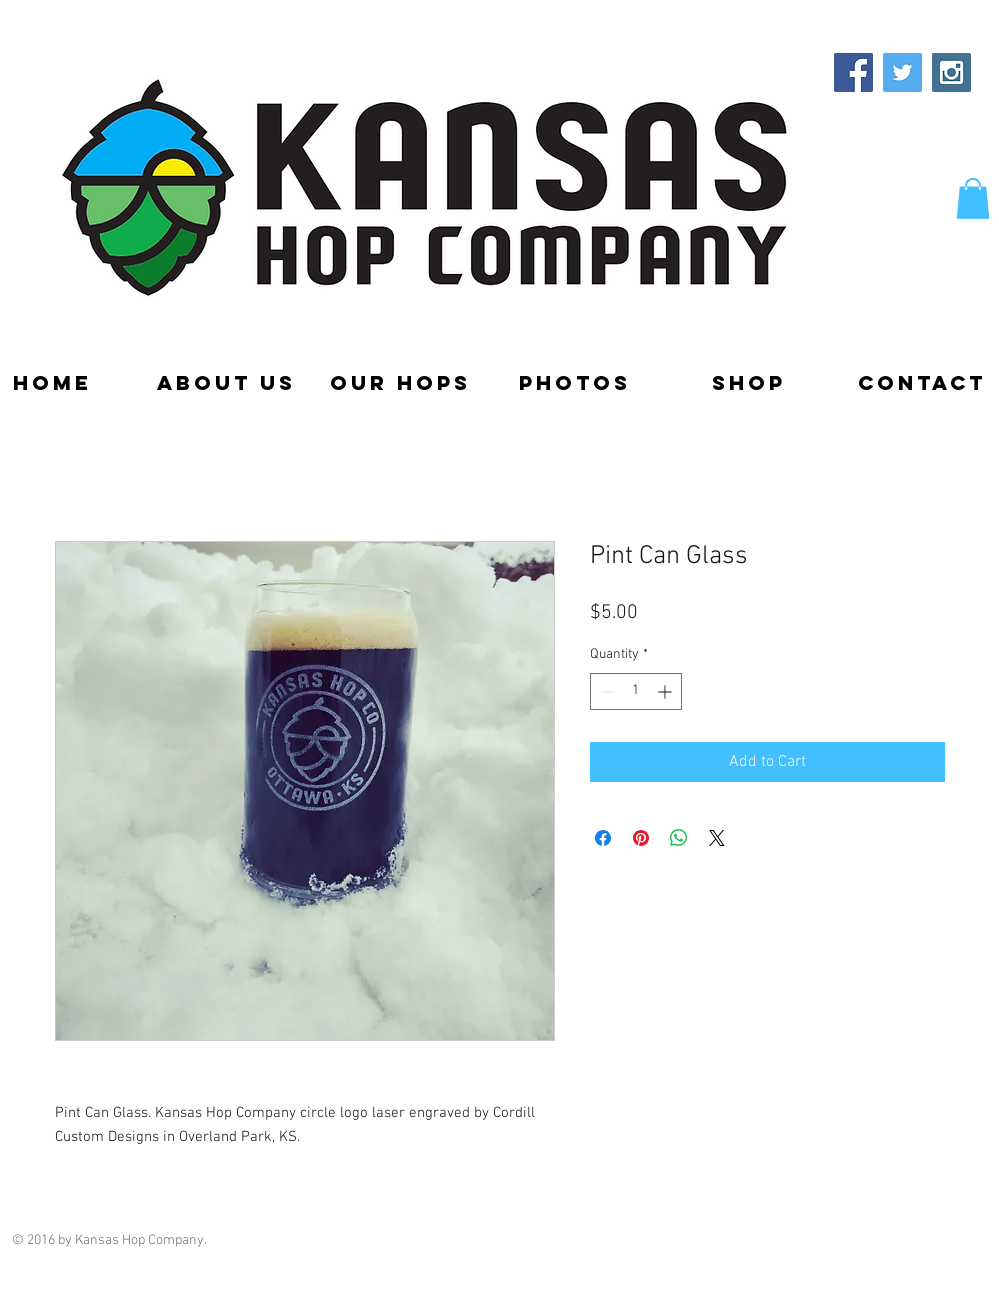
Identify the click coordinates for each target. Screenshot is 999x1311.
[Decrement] (605, 691)
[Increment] (666, 691)
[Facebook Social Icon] (853, 72)
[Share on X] (717, 838)
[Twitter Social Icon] (902, 72)
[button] (973, 198)
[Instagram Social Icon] (951, 72)
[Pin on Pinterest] (641, 838)
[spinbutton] (636, 691)
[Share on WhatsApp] (679, 838)
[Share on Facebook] (603, 838)
